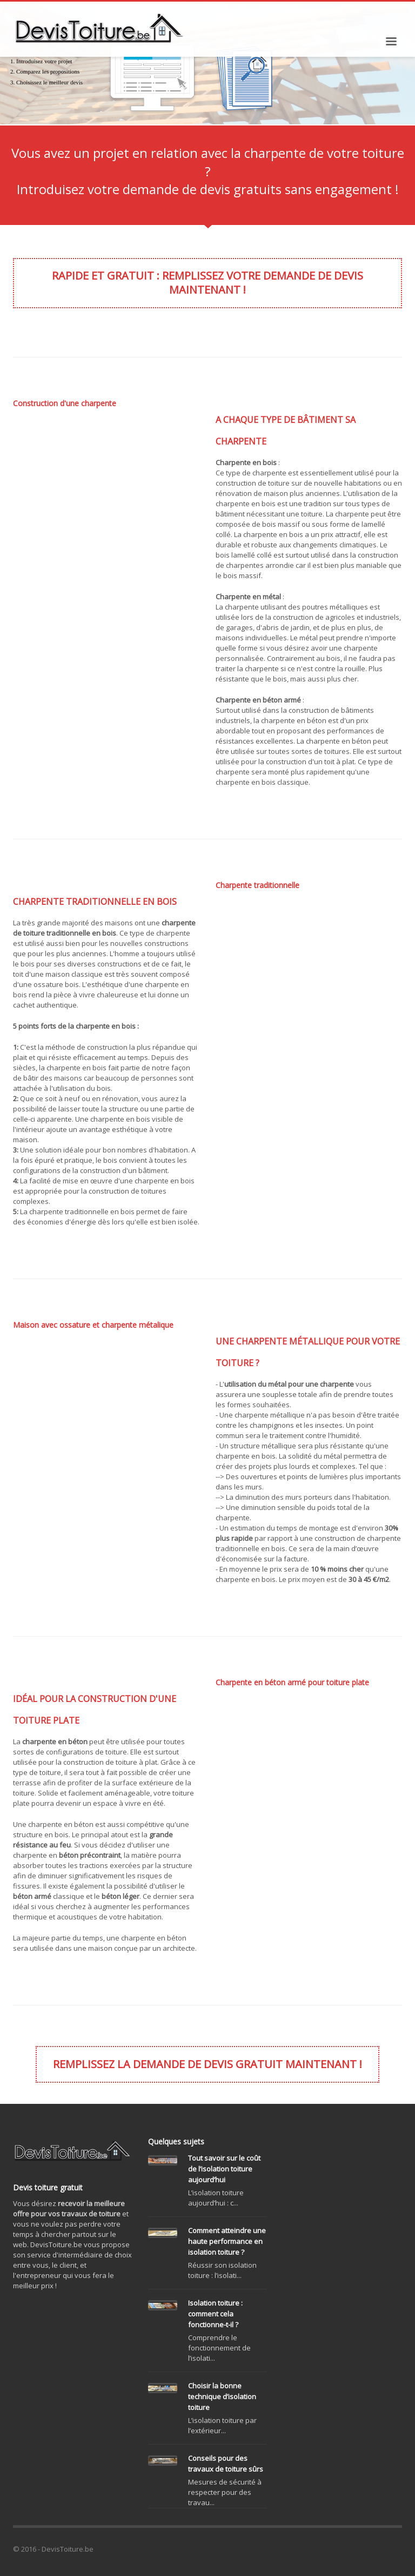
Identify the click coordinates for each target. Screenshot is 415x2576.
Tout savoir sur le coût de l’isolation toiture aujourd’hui (224, 2168)
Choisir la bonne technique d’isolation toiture (222, 2396)
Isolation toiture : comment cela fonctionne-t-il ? (215, 2313)
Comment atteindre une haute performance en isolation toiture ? (227, 2241)
